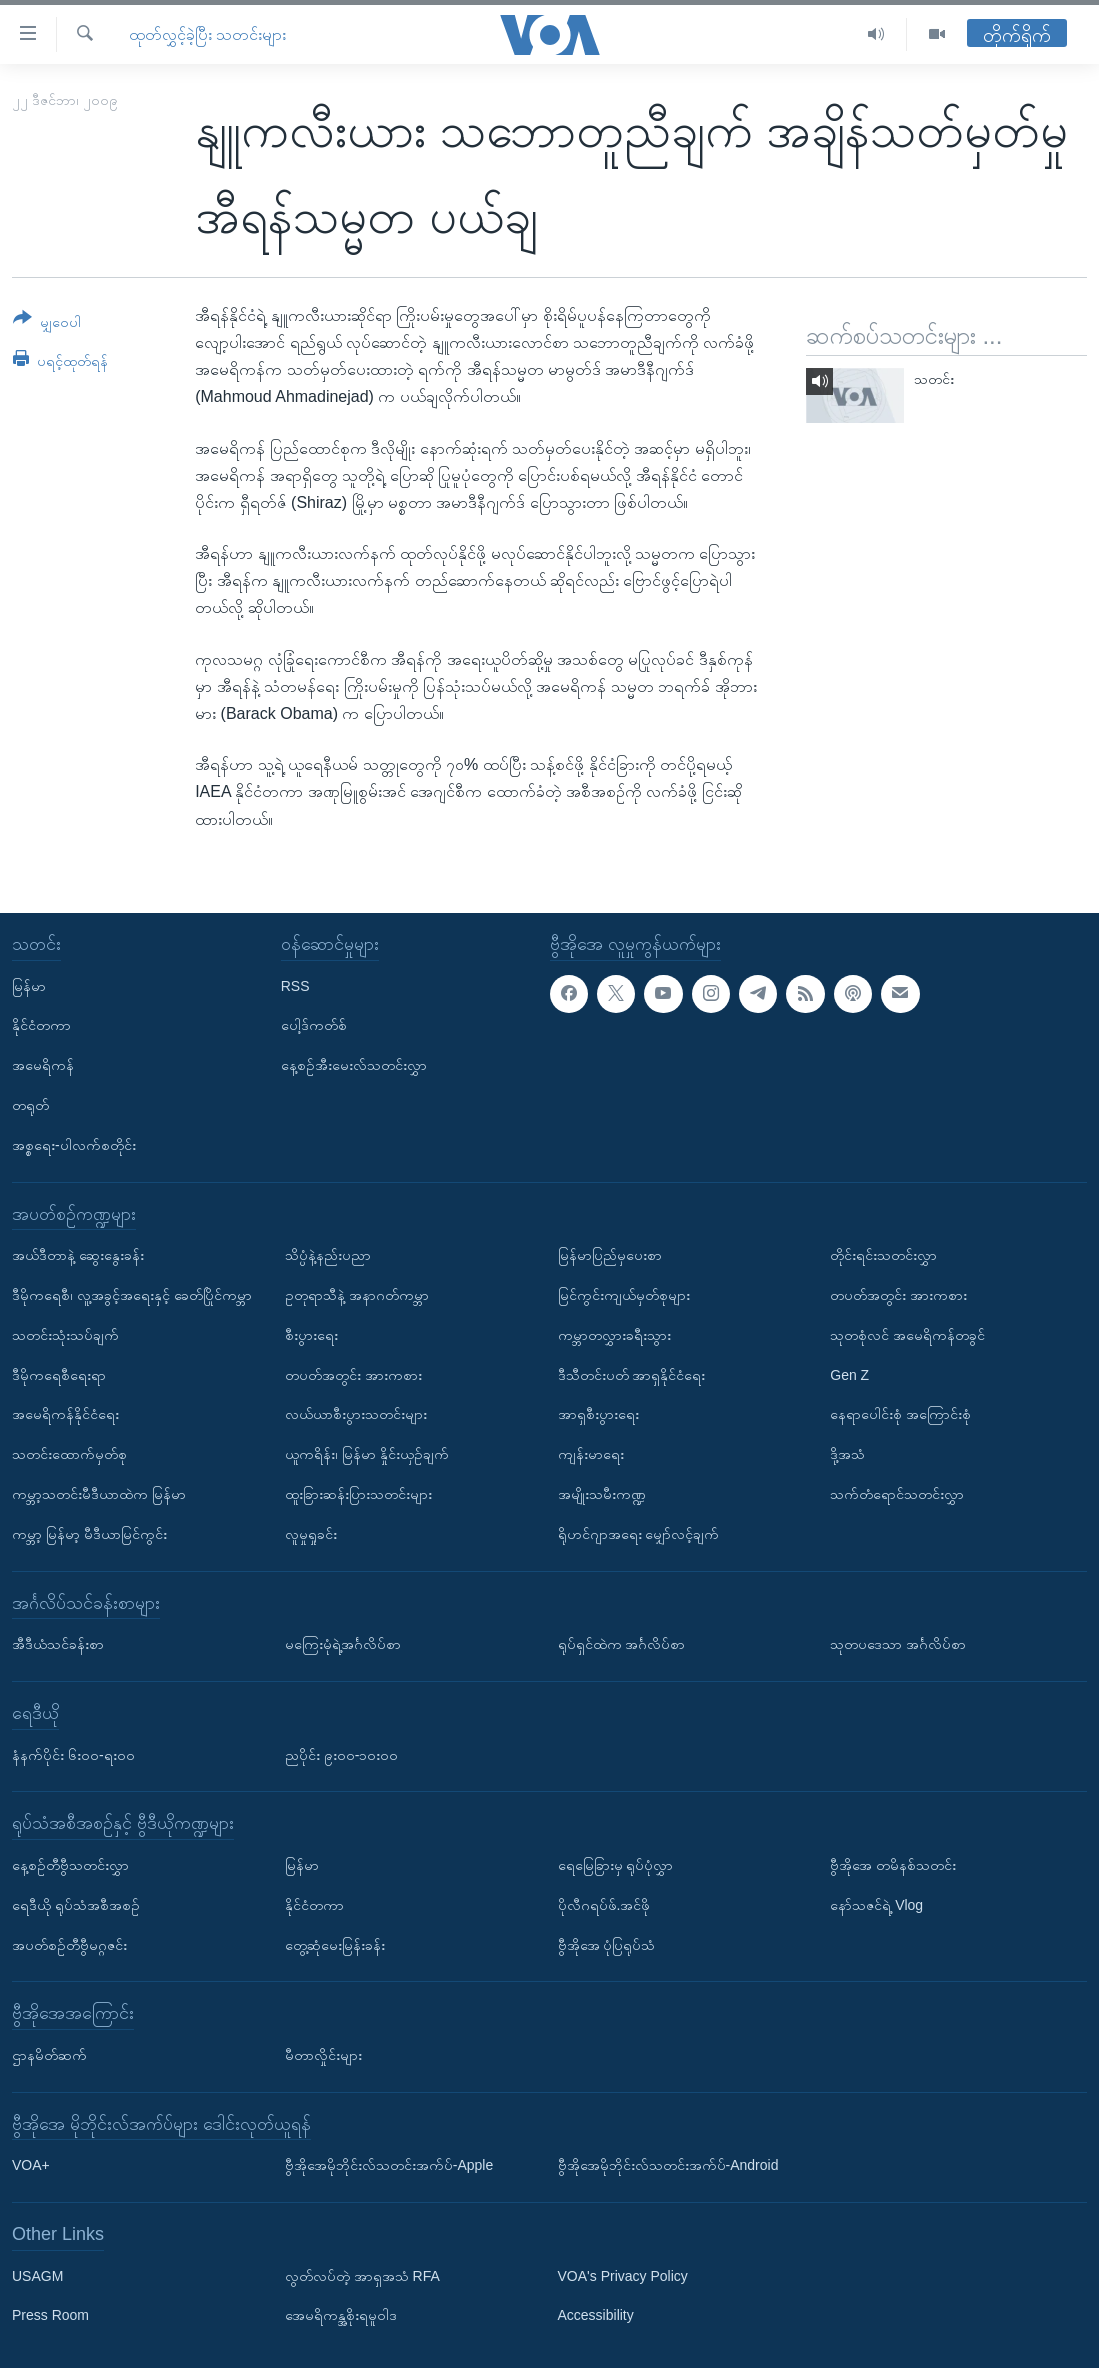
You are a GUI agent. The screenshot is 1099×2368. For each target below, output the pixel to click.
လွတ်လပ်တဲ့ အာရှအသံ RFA (362, 2275)
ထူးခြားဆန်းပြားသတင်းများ (358, 1494)
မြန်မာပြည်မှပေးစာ (610, 1255)
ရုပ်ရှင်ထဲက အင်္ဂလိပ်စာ (622, 1644)
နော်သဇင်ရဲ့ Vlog (876, 1905)
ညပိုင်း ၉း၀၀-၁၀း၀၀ (342, 1754)
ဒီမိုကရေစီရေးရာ (59, 1374)
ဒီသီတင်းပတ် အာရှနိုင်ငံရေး (632, 1374)
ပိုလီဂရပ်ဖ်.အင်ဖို (604, 1905)
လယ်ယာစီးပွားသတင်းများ (356, 1414)
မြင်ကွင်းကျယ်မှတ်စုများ (624, 1295)
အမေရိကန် (43, 1065)
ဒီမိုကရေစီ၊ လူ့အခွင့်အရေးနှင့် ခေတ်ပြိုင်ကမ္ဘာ (132, 1295)
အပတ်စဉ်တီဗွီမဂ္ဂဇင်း (69, 1944)
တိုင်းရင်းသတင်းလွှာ (883, 1255)
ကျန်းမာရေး (591, 1454)
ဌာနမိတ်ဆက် (49, 2055)
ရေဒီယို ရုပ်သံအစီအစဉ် (76, 1905)
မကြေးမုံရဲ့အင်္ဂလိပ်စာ (343, 1644)
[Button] (47, 323)
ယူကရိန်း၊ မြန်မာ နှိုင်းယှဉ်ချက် (367, 1454)
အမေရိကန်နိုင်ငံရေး (65, 1414)
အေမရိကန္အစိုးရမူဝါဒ (341, 2315)
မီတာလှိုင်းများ (323, 2055)
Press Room (50, 2315)
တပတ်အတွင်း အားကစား (353, 1374)
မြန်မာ (29, 985)
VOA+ (31, 2165)
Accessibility (596, 2315)
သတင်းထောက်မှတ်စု (69, 1454)
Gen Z (849, 1374)
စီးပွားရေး (311, 1335)
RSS (295, 985)
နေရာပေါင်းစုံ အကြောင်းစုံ (900, 1414)
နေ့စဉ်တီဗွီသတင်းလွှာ (70, 1865)
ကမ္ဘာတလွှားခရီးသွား (614, 1335)
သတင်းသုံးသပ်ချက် (65, 1335)
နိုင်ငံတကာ (41, 1025)
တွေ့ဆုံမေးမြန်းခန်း (335, 1944)
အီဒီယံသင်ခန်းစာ (58, 1644)
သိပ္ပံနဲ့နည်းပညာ (328, 1255)
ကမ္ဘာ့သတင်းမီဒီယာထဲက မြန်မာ (99, 1494)
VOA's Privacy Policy (623, 2275)
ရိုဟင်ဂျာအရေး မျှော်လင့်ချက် (639, 1534)
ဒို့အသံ (847, 1454)
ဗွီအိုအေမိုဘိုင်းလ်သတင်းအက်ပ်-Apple (389, 2165)
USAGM (37, 2275)
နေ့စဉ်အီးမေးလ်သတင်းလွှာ (354, 1065)
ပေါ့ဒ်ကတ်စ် (314, 1025)
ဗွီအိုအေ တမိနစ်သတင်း (893, 1865)
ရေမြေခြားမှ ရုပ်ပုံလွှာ (616, 1865)
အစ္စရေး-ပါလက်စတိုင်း (74, 1145)
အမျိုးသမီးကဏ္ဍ (602, 1494)
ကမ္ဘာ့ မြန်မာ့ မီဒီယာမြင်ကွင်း (89, 1534)
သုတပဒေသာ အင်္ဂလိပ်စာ (898, 1644)
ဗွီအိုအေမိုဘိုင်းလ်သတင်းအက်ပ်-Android (668, 2165)
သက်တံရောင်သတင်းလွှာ (897, 1494)
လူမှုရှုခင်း (311, 1534)
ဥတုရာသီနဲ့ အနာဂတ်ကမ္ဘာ (357, 1295)
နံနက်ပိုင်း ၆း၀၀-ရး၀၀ (73, 1754)
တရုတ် (30, 1105)
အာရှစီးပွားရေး (598, 1414)
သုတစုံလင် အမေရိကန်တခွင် (907, 1335)
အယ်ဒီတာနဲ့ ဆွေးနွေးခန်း (78, 1255)
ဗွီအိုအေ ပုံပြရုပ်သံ (607, 1944)
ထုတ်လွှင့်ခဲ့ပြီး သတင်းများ (207, 34)
